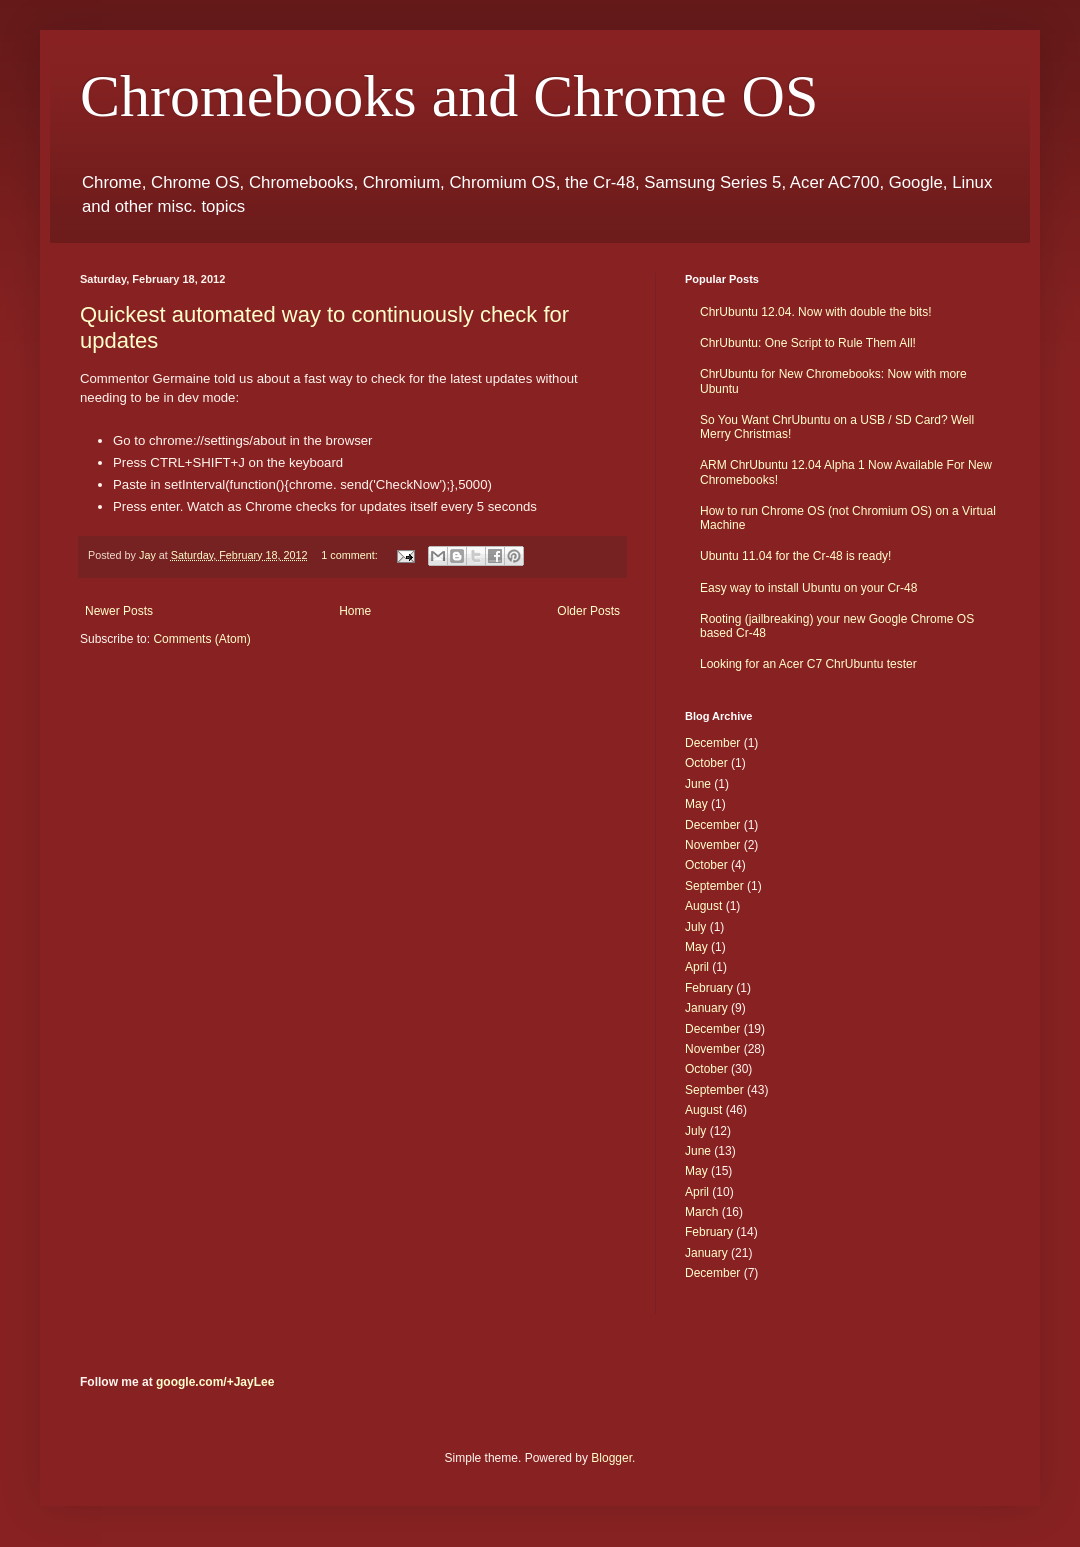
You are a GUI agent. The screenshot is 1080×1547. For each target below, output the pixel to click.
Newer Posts (119, 611)
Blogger (611, 1458)
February (709, 988)
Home (355, 611)
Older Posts (588, 611)
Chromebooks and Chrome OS (449, 96)
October (706, 763)
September (714, 886)
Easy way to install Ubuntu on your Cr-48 (808, 588)
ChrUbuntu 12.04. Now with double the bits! (815, 312)
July (695, 927)
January (706, 1008)
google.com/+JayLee (215, 1382)
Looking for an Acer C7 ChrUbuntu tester (808, 664)
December (712, 743)
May (696, 804)
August (703, 906)
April (697, 967)
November (712, 845)
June (698, 784)
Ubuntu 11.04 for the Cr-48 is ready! (795, 556)
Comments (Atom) (201, 639)
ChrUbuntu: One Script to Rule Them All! (808, 343)
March (701, 1212)
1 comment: (350, 555)
